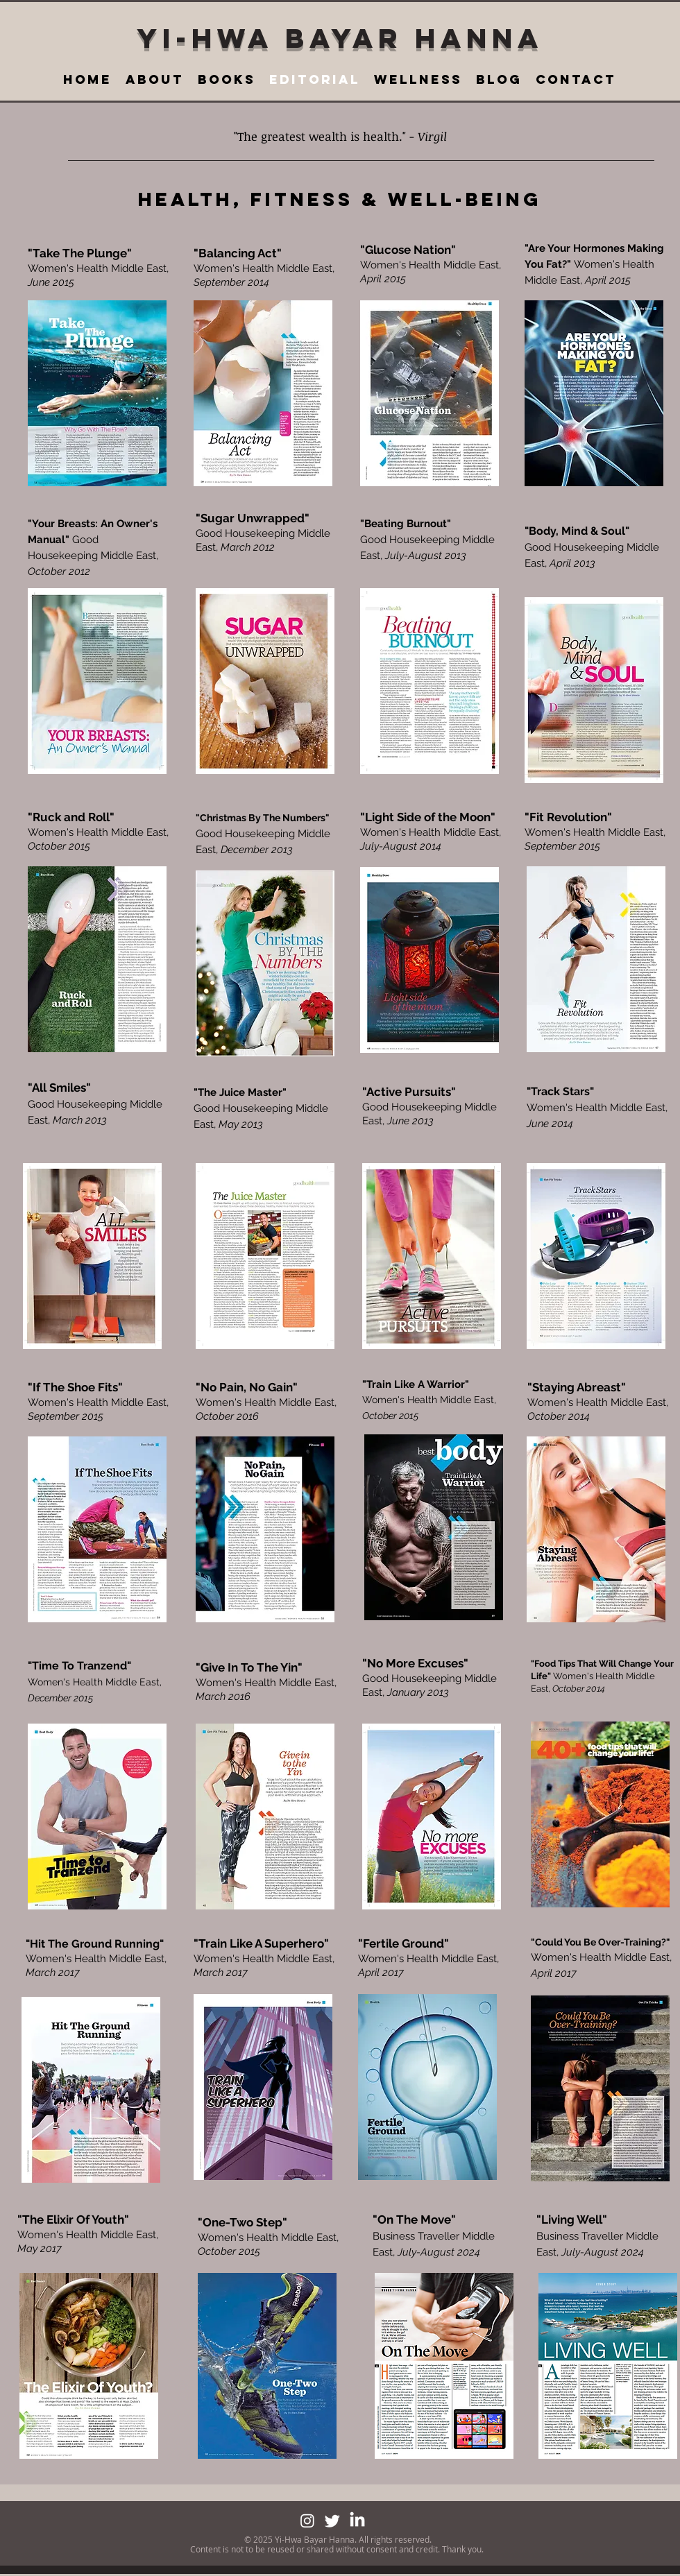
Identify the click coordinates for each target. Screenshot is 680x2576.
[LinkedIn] (357, 2520)
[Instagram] (307, 2520)
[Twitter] (332, 2520)
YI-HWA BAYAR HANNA (340, 38)
